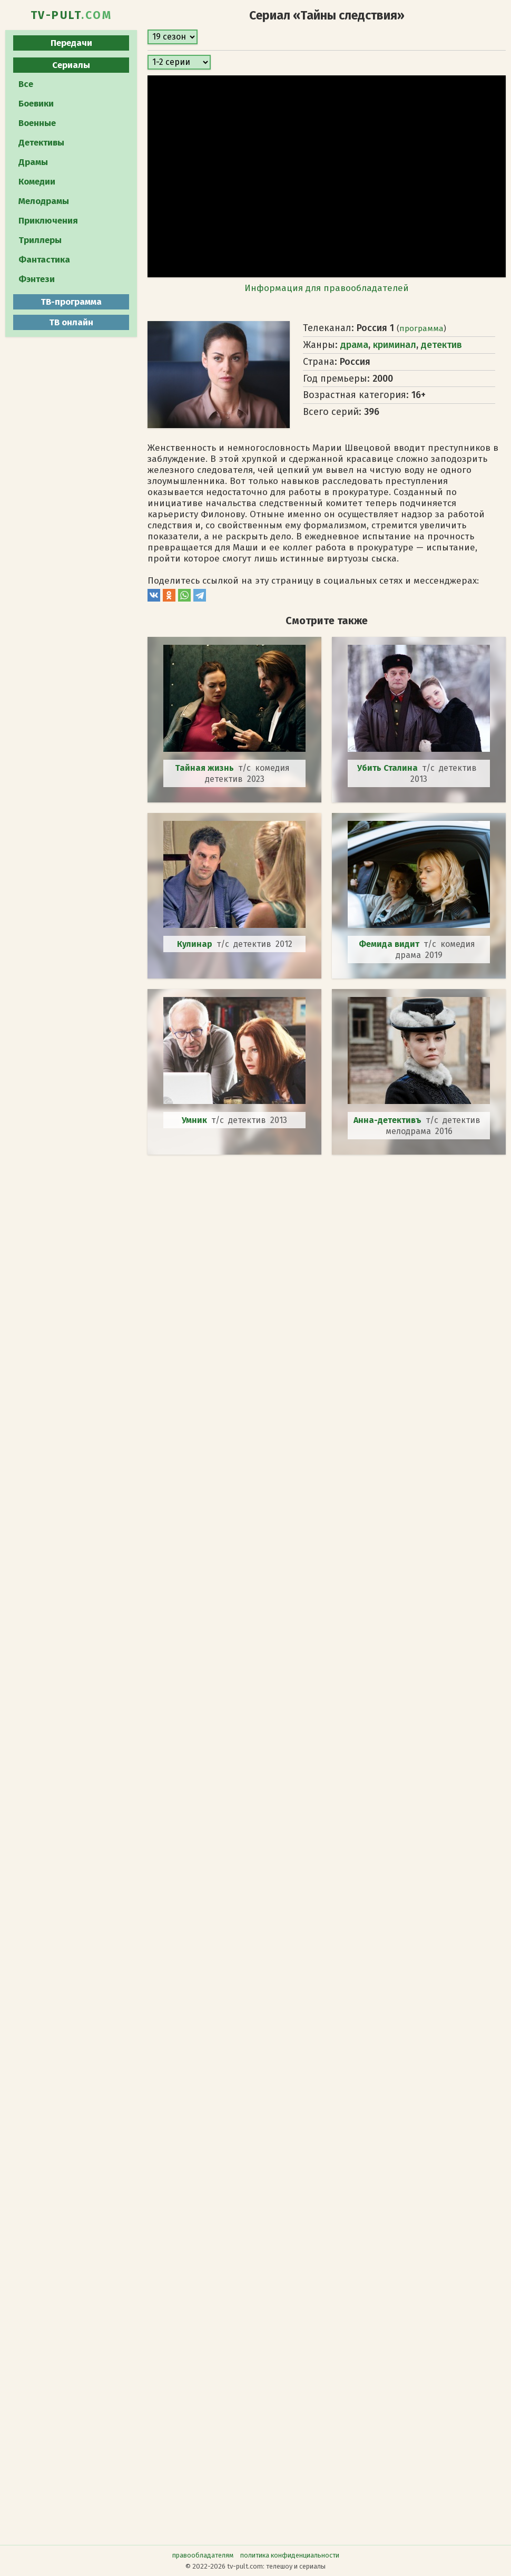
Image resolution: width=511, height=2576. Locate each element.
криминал (394, 345)
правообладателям (202, 2555)
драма (354, 345)
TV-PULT (71, 15)
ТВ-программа (71, 301)
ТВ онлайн (71, 322)
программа (421, 328)
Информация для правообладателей (326, 288)
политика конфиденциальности (289, 2555)
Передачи (71, 43)
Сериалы (71, 65)
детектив (441, 345)
